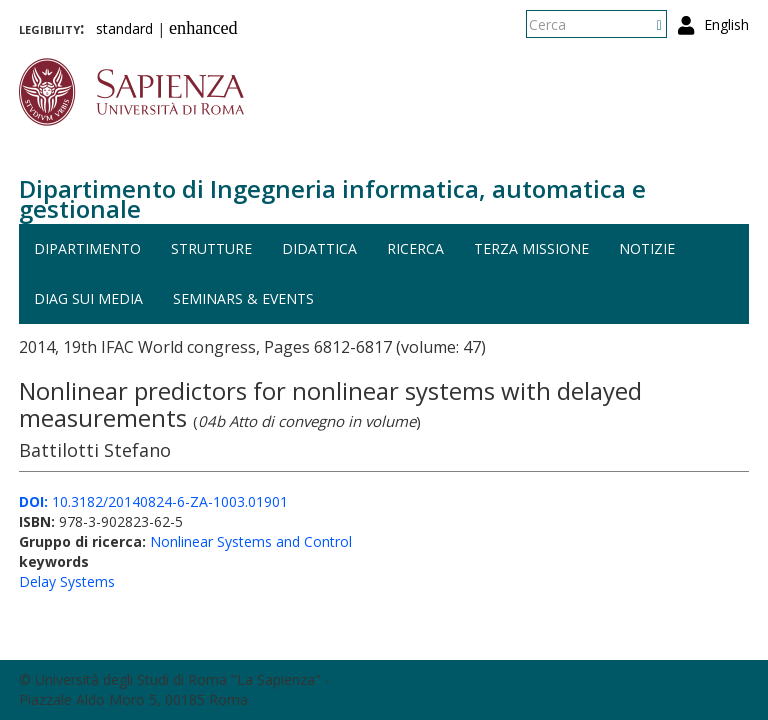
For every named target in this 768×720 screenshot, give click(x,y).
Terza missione (531, 248)
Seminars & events (243, 298)
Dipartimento (87, 248)
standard (124, 28)
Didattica (319, 248)
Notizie (647, 248)
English (726, 24)
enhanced (203, 28)
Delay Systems (67, 581)
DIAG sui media (88, 298)
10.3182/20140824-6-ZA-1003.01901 (153, 501)
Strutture (211, 248)
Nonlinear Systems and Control (251, 541)
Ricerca (415, 248)
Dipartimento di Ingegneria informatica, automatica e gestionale (332, 198)
